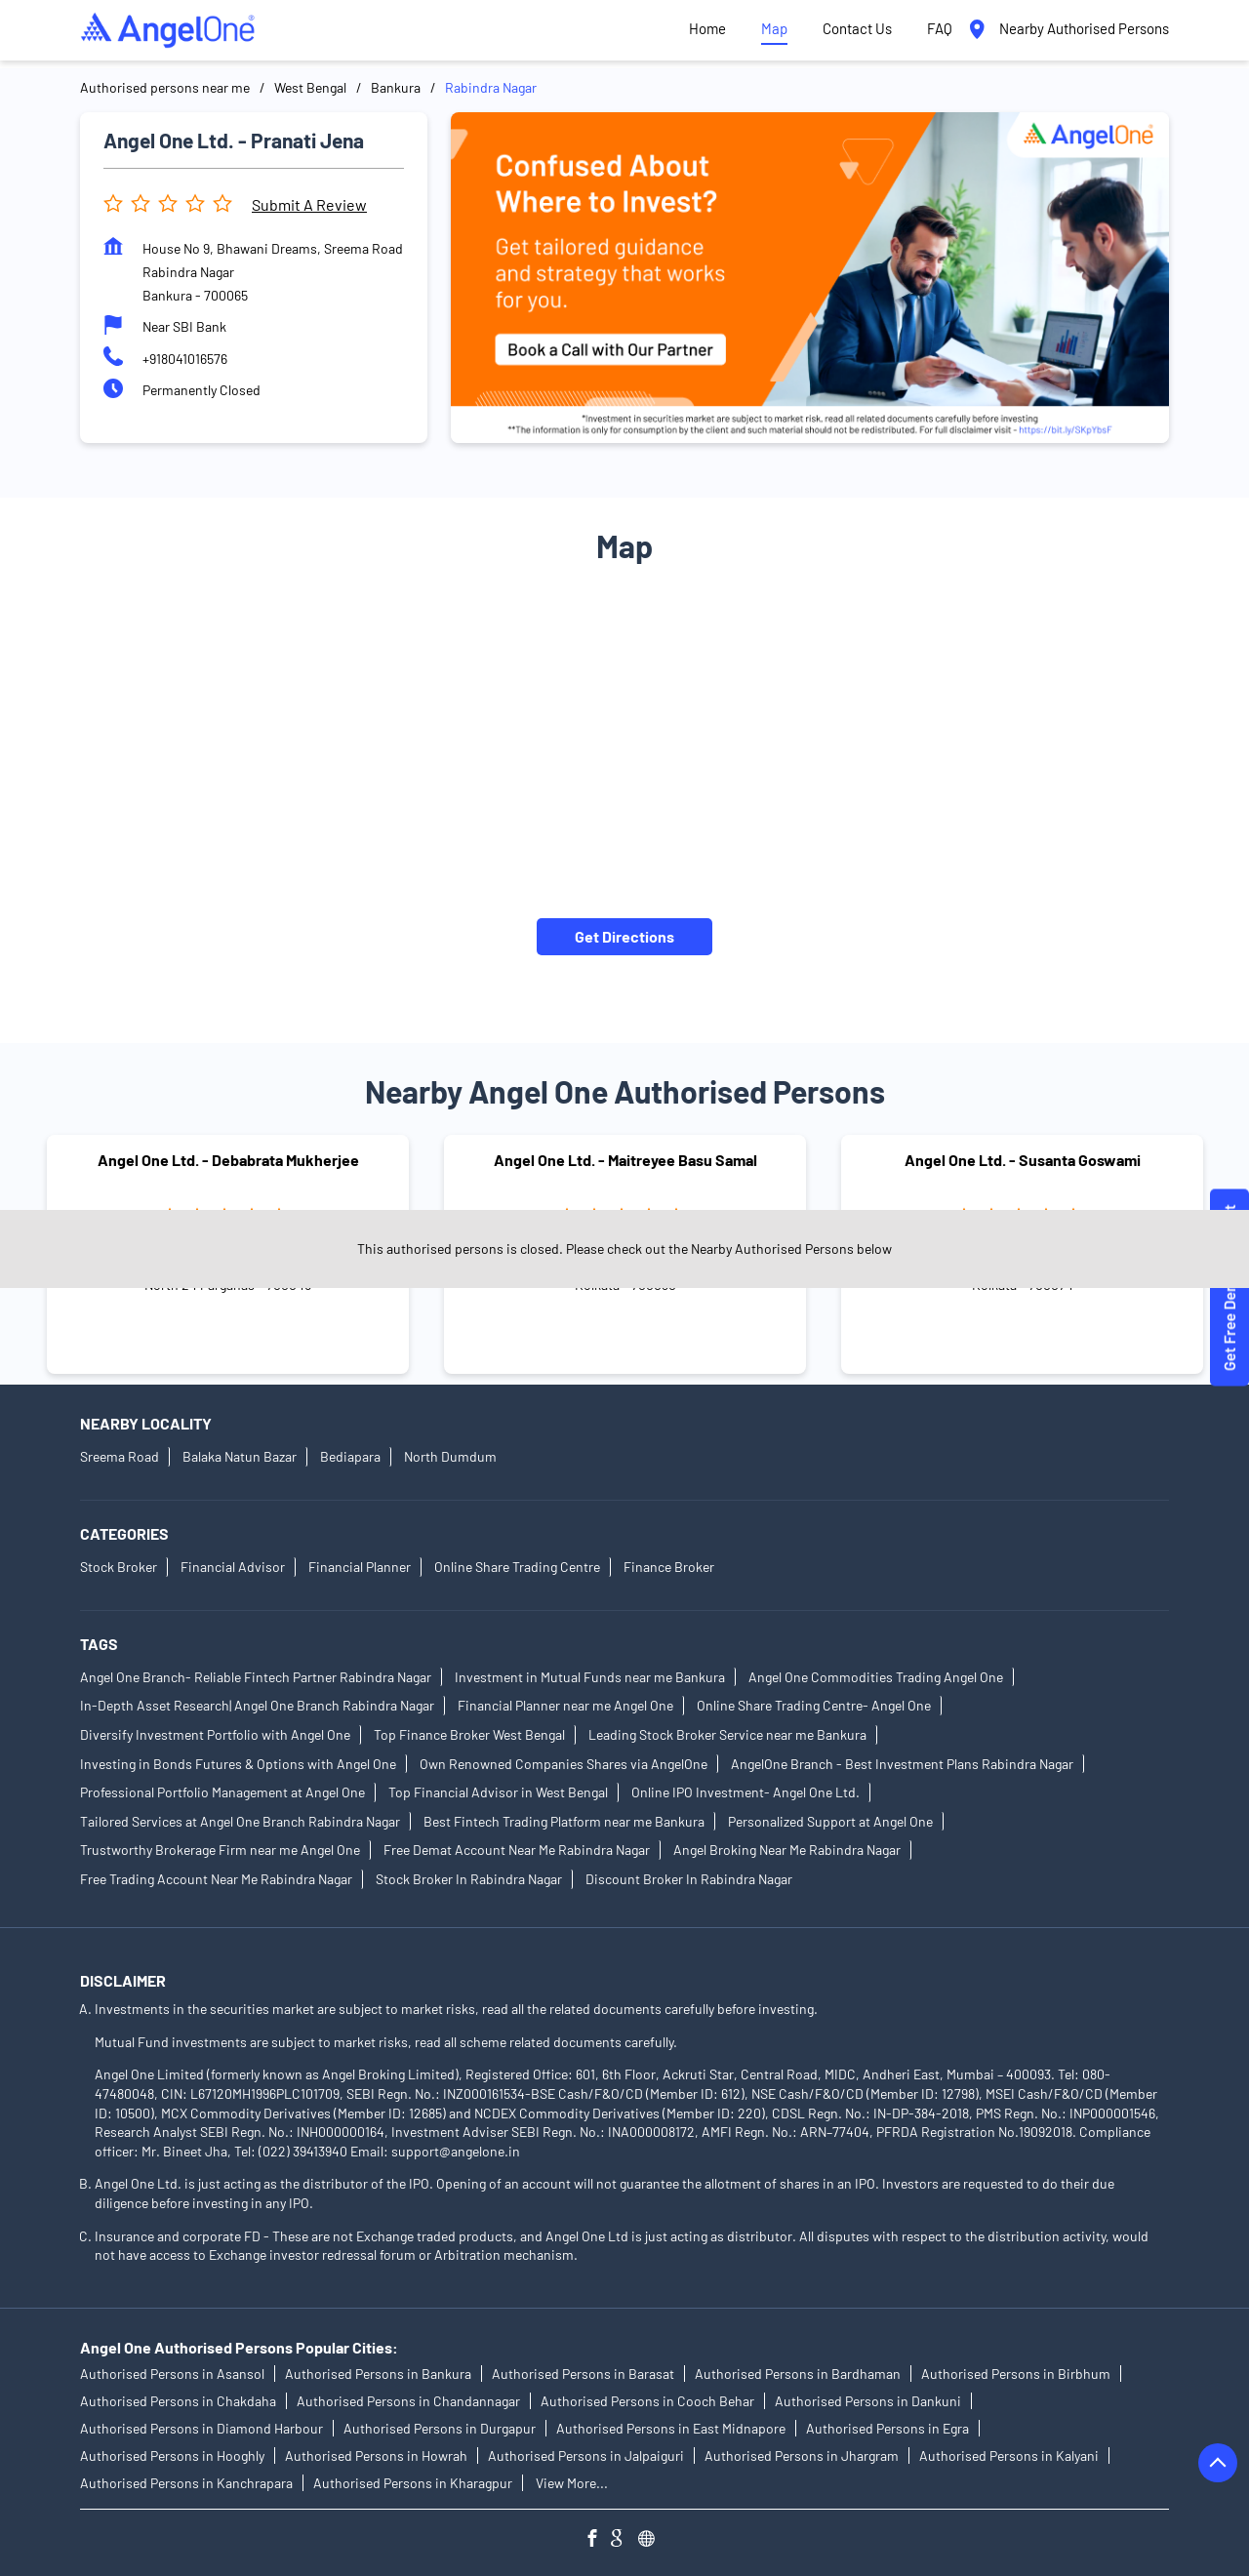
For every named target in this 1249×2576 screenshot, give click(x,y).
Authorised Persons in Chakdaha (178, 2401)
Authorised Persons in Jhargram (802, 2455)
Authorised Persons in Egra (887, 2428)
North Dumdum (450, 1456)
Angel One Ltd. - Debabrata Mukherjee (228, 1160)
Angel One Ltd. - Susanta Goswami (1023, 1160)
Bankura (396, 87)
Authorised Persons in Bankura (378, 2373)
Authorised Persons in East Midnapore (671, 2428)
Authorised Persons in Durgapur (439, 2428)
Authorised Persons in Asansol (172, 2373)
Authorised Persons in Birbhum (1015, 2373)
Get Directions (624, 936)
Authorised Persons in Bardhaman (798, 2373)
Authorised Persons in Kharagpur (412, 2483)
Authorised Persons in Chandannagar (408, 2401)
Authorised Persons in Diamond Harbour (201, 2428)
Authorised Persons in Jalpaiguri (586, 2455)
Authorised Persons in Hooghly (172, 2455)
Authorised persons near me (165, 87)
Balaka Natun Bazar (239, 1456)
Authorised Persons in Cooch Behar (647, 2401)
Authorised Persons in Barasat (583, 2373)
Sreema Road (119, 1456)
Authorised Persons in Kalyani (1009, 2455)
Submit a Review (309, 204)
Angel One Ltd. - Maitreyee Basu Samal (625, 1160)
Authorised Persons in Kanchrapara (186, 2483)
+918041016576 (184, 358)
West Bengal (310, 87)
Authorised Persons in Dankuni (868, 2401)
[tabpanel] (810, 277)
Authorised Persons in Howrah (376, 2455)
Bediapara (350, 1456)
